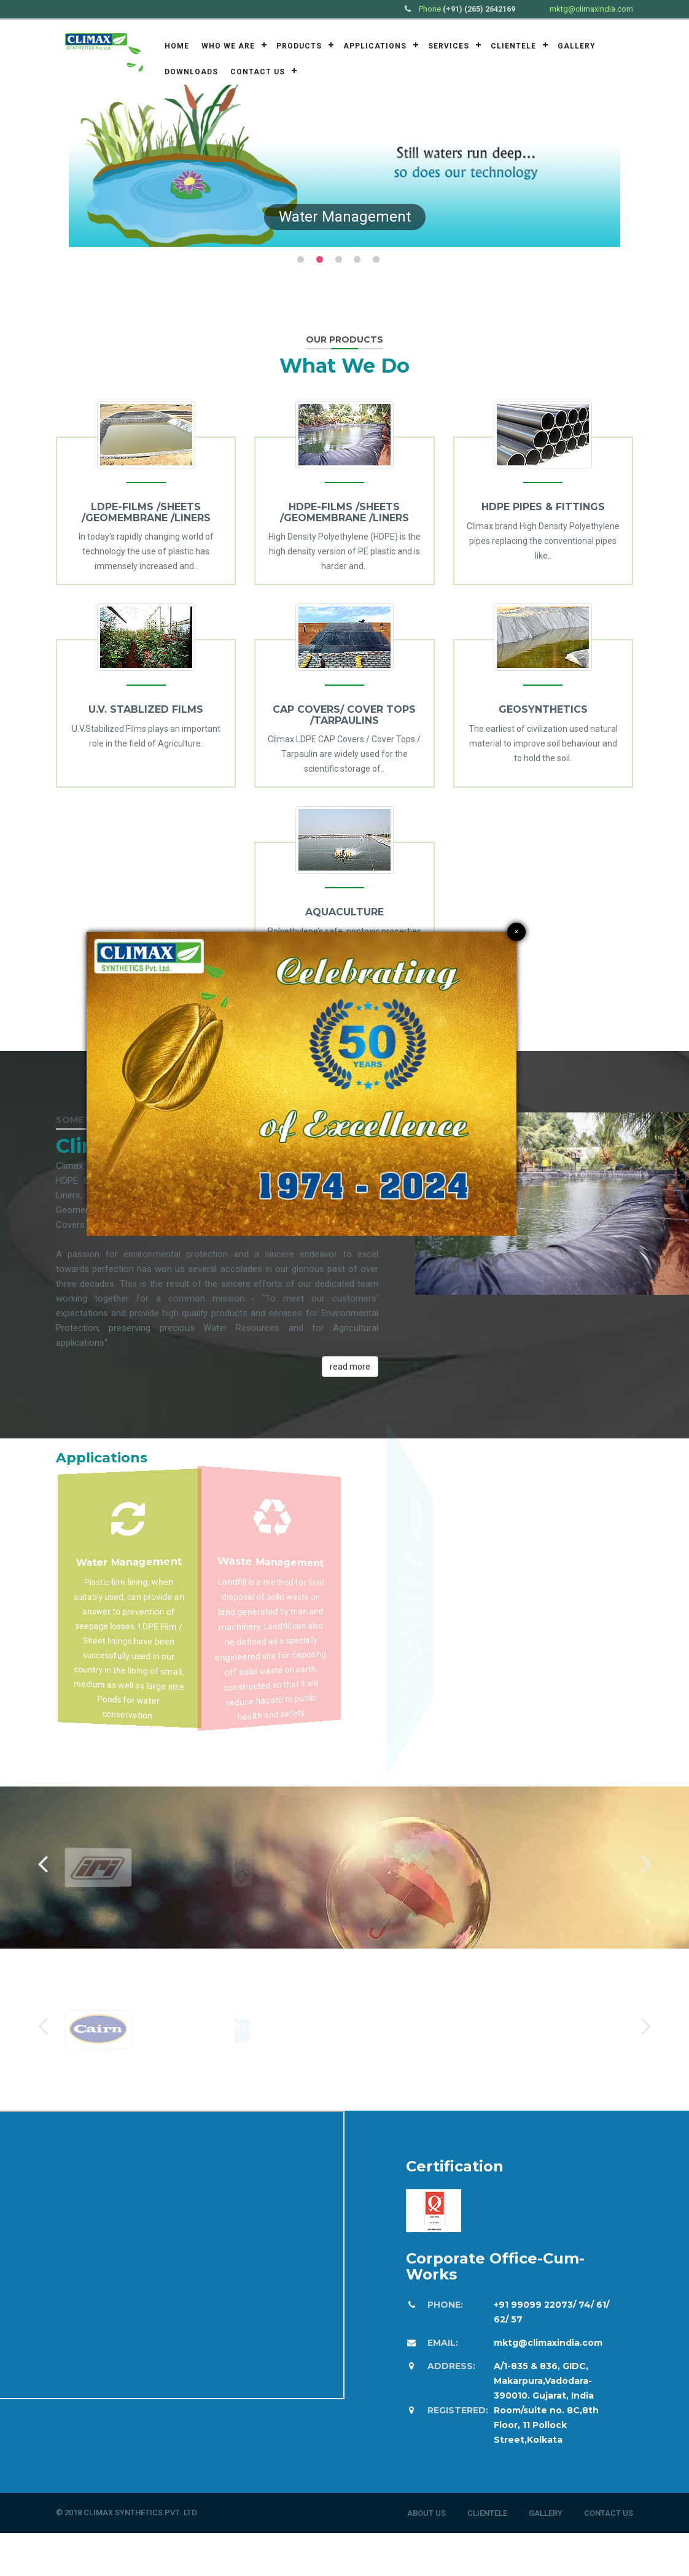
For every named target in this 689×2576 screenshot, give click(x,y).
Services (448, 46)
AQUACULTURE (344, 912)
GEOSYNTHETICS (543, 709)
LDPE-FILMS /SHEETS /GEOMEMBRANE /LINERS (146, 512)
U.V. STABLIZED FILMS (145, 709)
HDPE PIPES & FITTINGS (543, 507)
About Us (426, 2513)
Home (177, 46)
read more (350, 1366)
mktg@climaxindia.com (591, 9)
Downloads (191, 72)
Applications (375, 46)
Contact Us (257, 72)
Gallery (577, 46)
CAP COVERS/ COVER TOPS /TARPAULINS (344, 715)
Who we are (228, 46)
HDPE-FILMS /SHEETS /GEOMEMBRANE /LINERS (344, 512)
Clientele (513, 46)
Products (299, 46)
